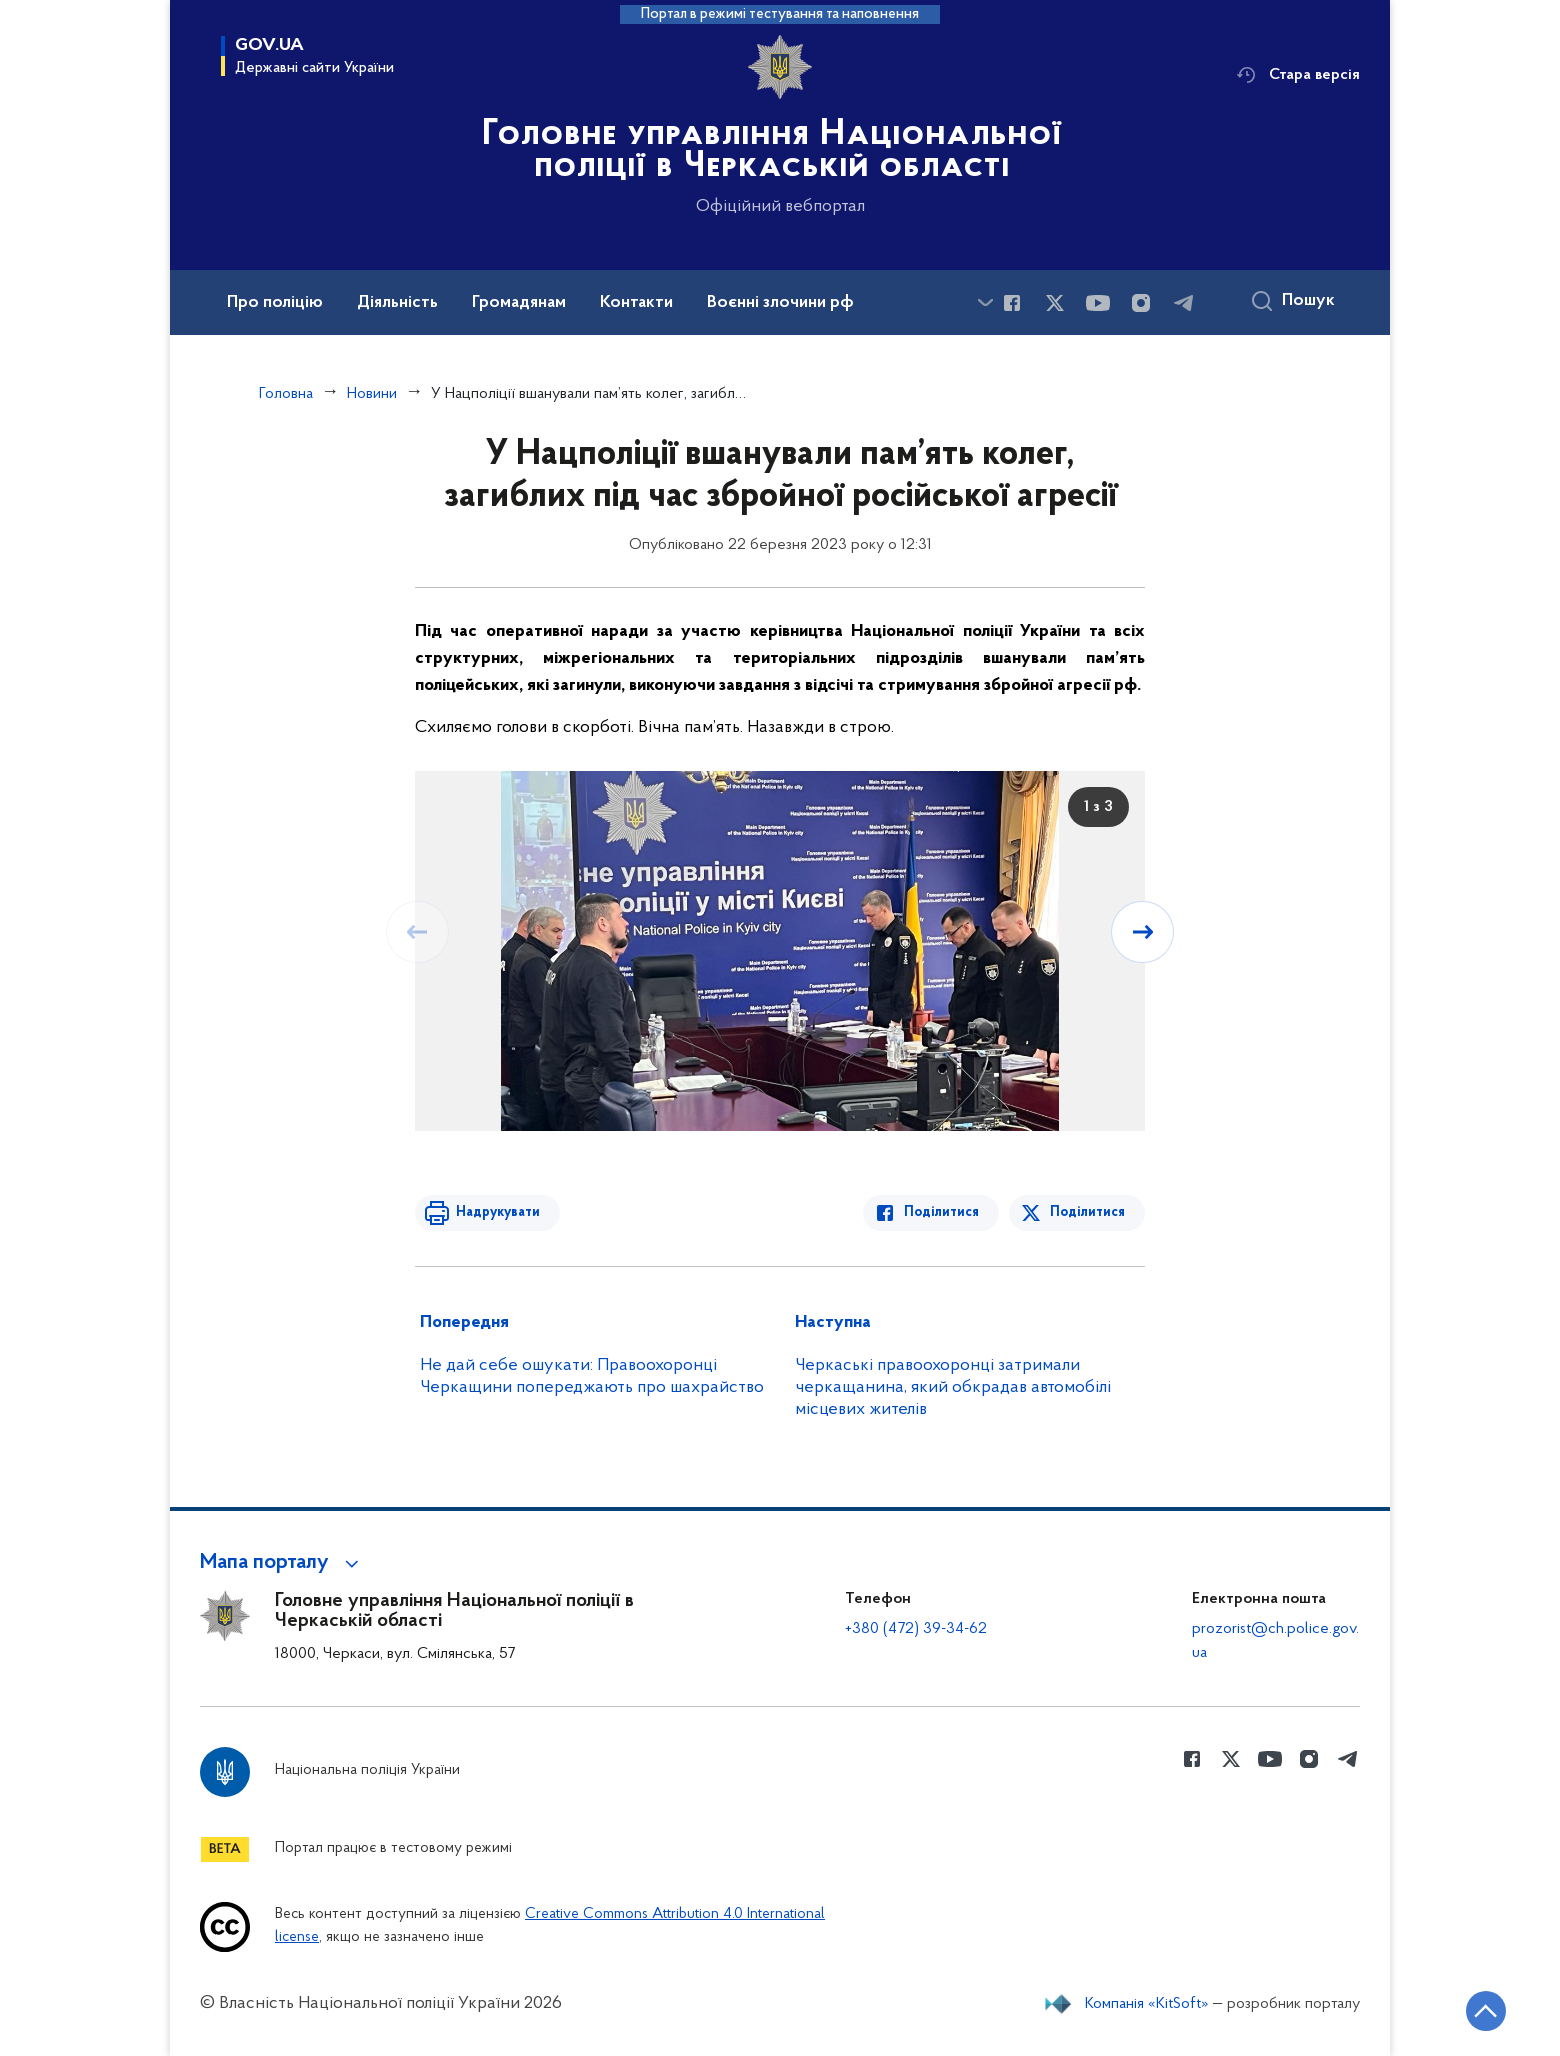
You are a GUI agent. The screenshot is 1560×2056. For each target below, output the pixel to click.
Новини (372, 394)
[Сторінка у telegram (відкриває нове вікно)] (1184, 303)
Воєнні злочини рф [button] (780, 303)
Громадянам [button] (519, 303)
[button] (282, 1563)
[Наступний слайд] (1143, 932)
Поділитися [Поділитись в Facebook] (942, 1212)
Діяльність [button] (397, 303)
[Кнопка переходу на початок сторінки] (1485, 2011)
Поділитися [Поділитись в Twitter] (1087, 1212)
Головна (286, 394)
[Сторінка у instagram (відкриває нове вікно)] (1141, 303)
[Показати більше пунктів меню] (985, 302)
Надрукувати (497, 1212)
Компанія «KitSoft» (1147, 2004)
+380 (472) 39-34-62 (916, 1629)
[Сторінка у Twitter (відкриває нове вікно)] (1055, 303)
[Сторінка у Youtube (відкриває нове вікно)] (1098, 303)
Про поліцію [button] (275, 303)
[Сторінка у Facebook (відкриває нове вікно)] (1012, 303)
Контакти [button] (636, 303)
